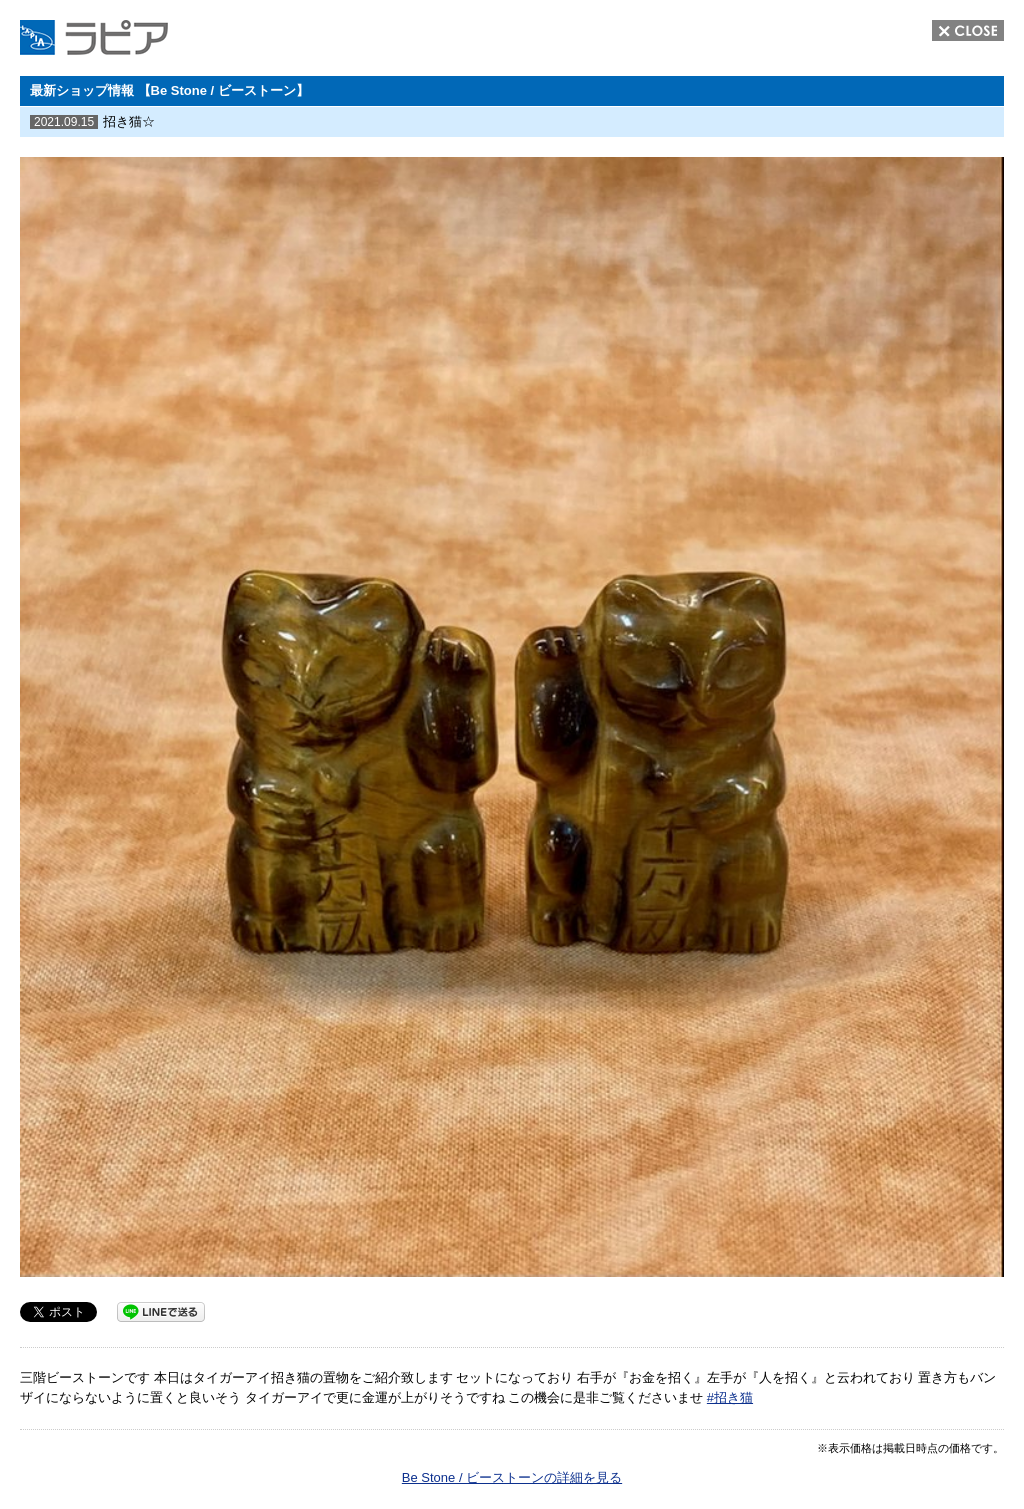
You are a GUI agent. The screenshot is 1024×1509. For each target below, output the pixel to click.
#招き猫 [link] (730, 1397)
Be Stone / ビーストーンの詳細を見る (512, 1477)
